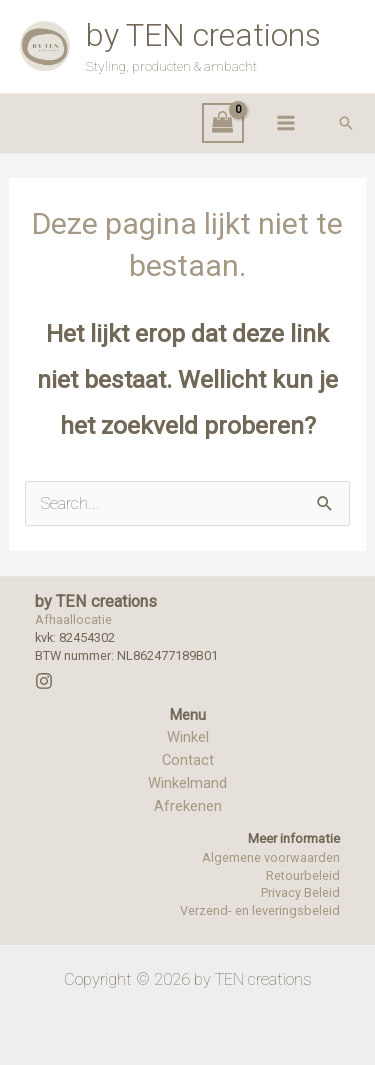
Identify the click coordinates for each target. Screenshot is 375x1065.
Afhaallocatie (73, 619)
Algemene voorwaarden (271, 857)
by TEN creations (203, 35)
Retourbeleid (303, 875)
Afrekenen (188, 806)
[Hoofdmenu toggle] (285, 123)
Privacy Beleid (300, 892)
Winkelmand (187, 783)
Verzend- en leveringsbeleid (260, 910)
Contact (188, 760)
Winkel (188, 737)
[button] (346, 123)
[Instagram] (44, 681)
